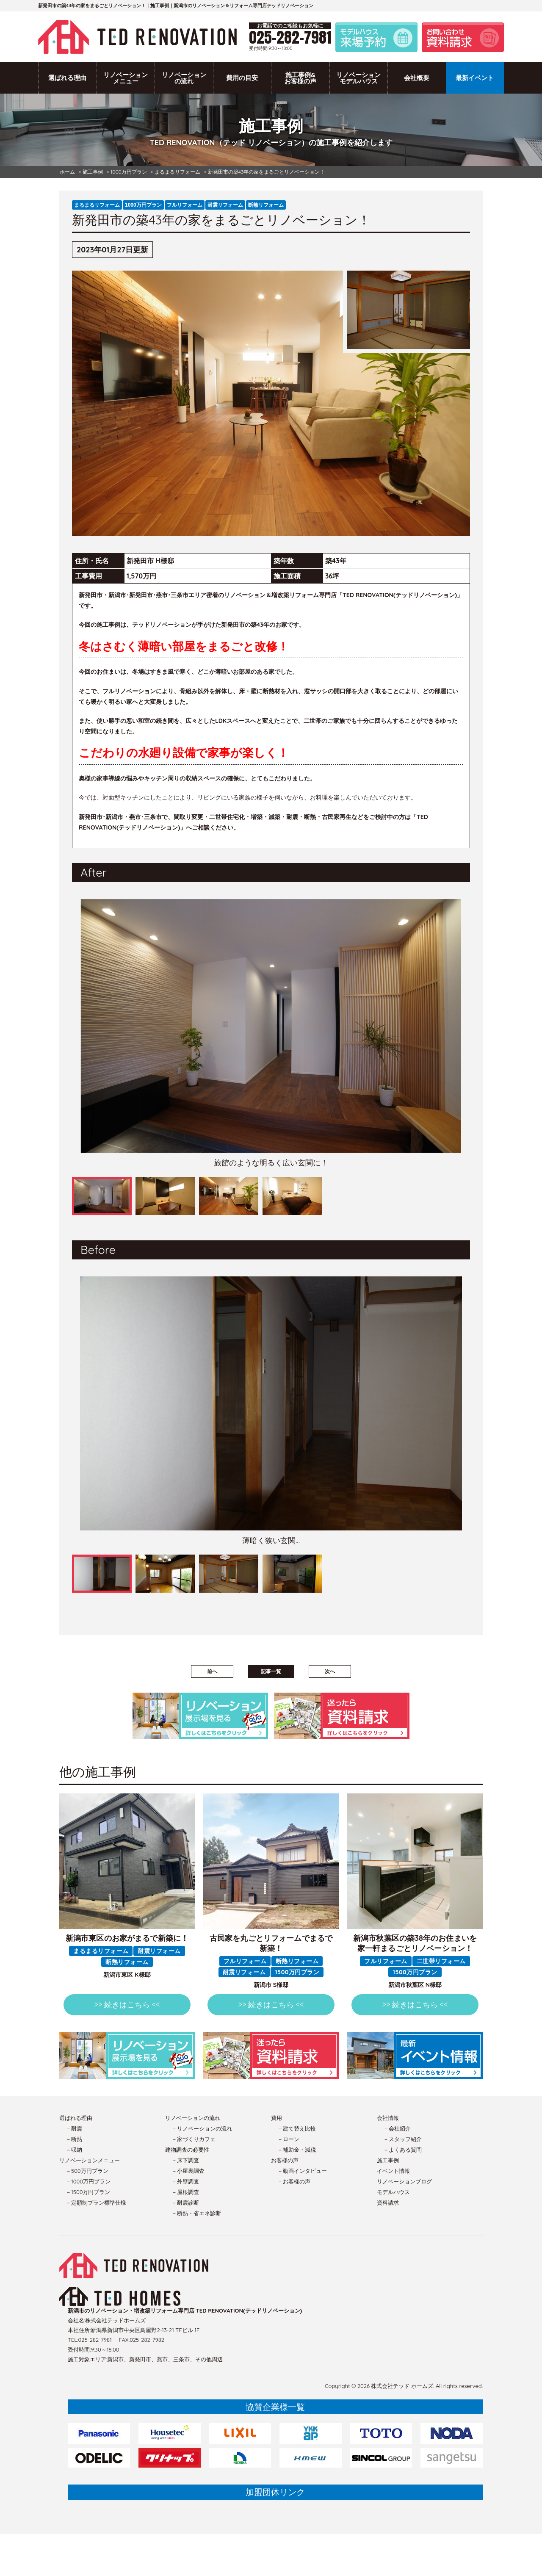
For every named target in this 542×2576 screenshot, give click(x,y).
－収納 (74, 2149)
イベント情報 (393, 2170)
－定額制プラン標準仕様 (96, 2202)
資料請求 (388, 2202)
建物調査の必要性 (187, 2149)
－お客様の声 (293, 2181)
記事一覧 (271, 1671)
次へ (330, 1671)
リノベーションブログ (404, 2181)
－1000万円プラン (88, 2181)
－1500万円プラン (88, 2192)
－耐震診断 (185, 2202)
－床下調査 (185, 2160)
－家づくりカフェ (193, 2139)
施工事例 (388, 2160)
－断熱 (74, 2139)
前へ (212, 1671)
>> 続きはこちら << (127, 2004)
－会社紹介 (397, 2128)
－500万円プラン (87, 2170)
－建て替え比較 (296, 2128)
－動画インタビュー (302, 2170)
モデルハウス (393, 2192)
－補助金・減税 (296, 2149)
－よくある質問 (402, 2149)
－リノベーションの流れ (201, 2128)
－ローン (288, 2139)
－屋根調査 (185, 2192)
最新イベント (475, 78)
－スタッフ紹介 (402, 2139)
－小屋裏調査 (188, 2170)
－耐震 (74, 2128)
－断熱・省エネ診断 (196, 2213)
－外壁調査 (185, 2181)
